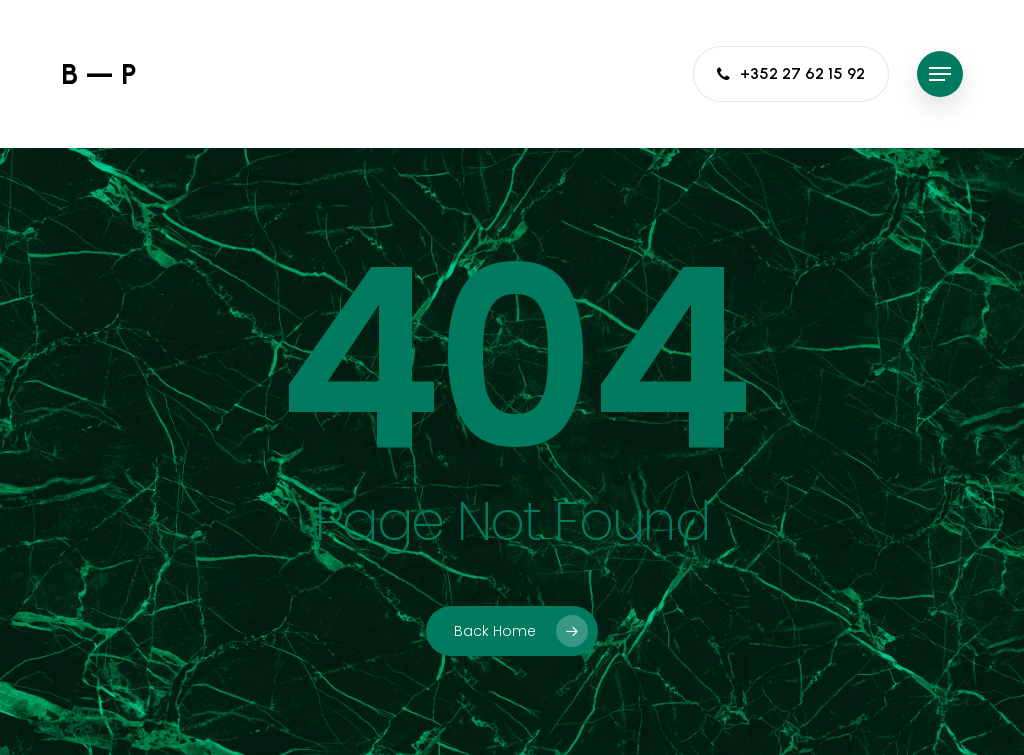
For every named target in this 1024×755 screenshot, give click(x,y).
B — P (99, 74)
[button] (940, 74)
